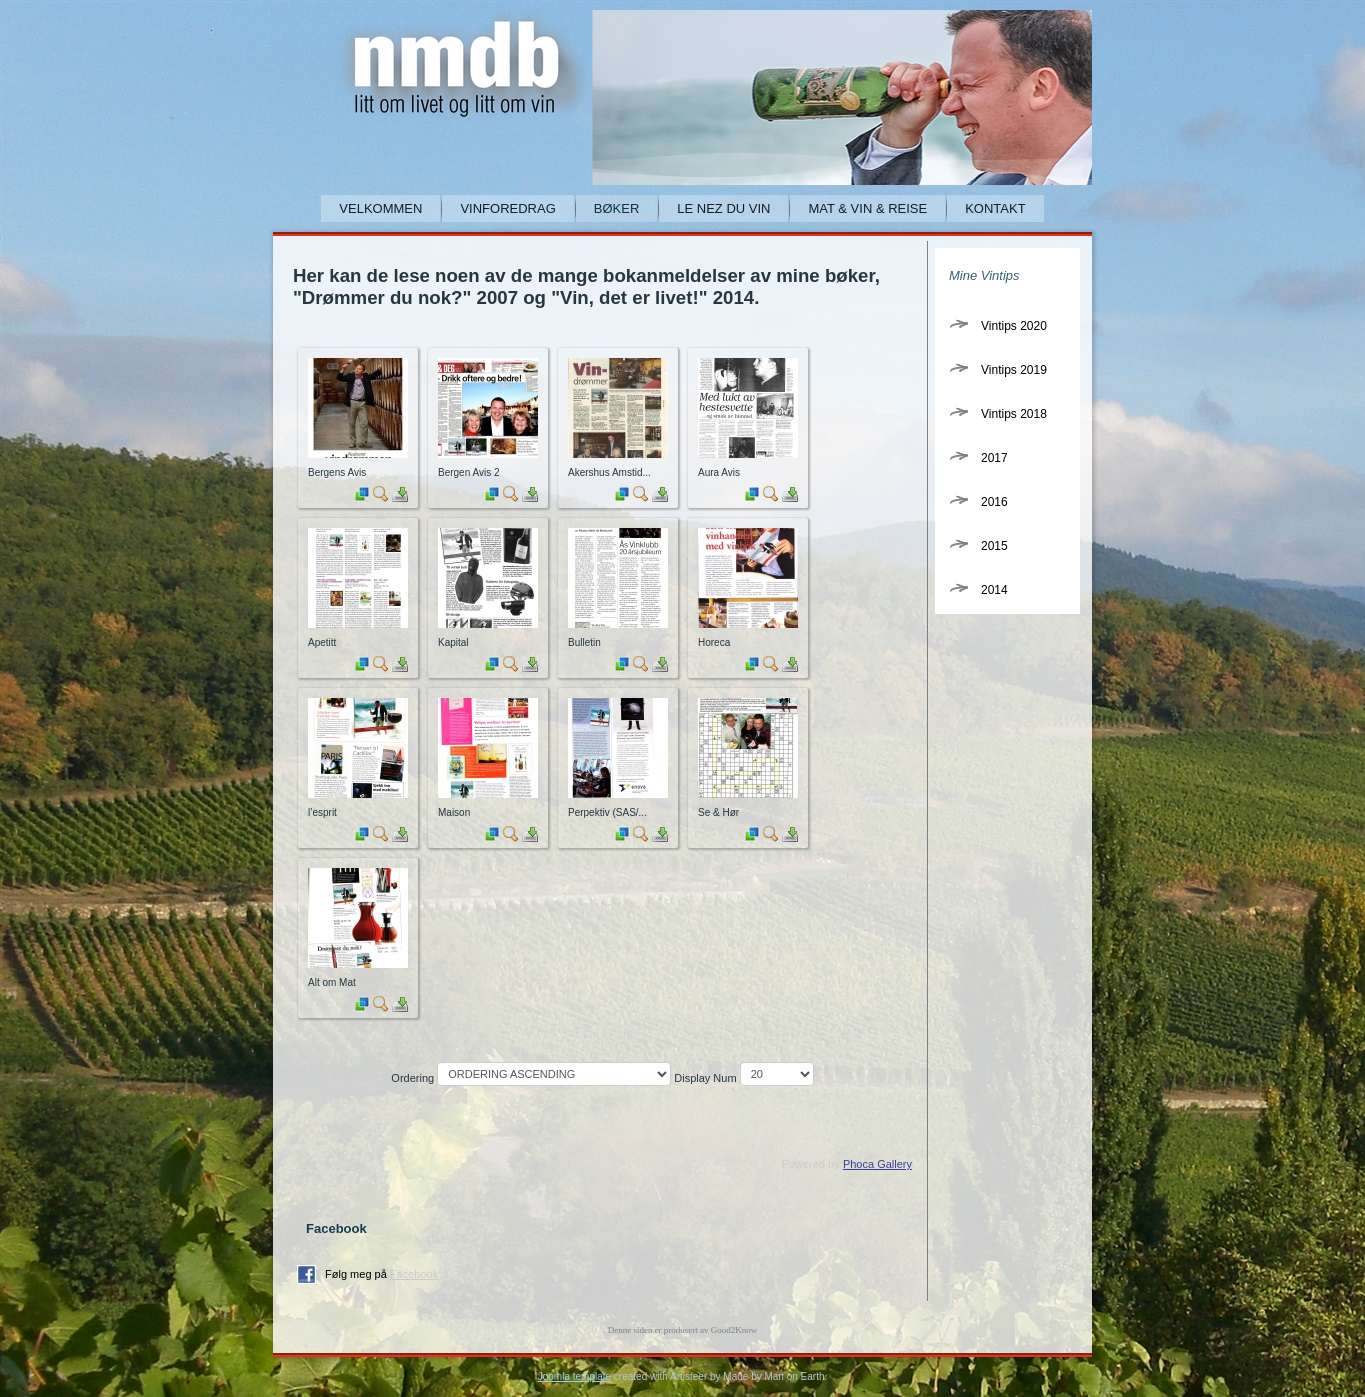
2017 (994, 458)
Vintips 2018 (1014, 414)
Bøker (617, 208)
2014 (994, 590)
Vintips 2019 (1014, 370)
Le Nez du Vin (723, 208)
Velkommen (380, 208)
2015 (994, 546)
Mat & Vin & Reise (867, 208)
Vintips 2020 (1014, 326)
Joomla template (574, 1376)
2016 (994, 502)
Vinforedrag (507, 208)
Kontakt (995, 208)
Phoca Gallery (877, 1164)
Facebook (414, 1274)
